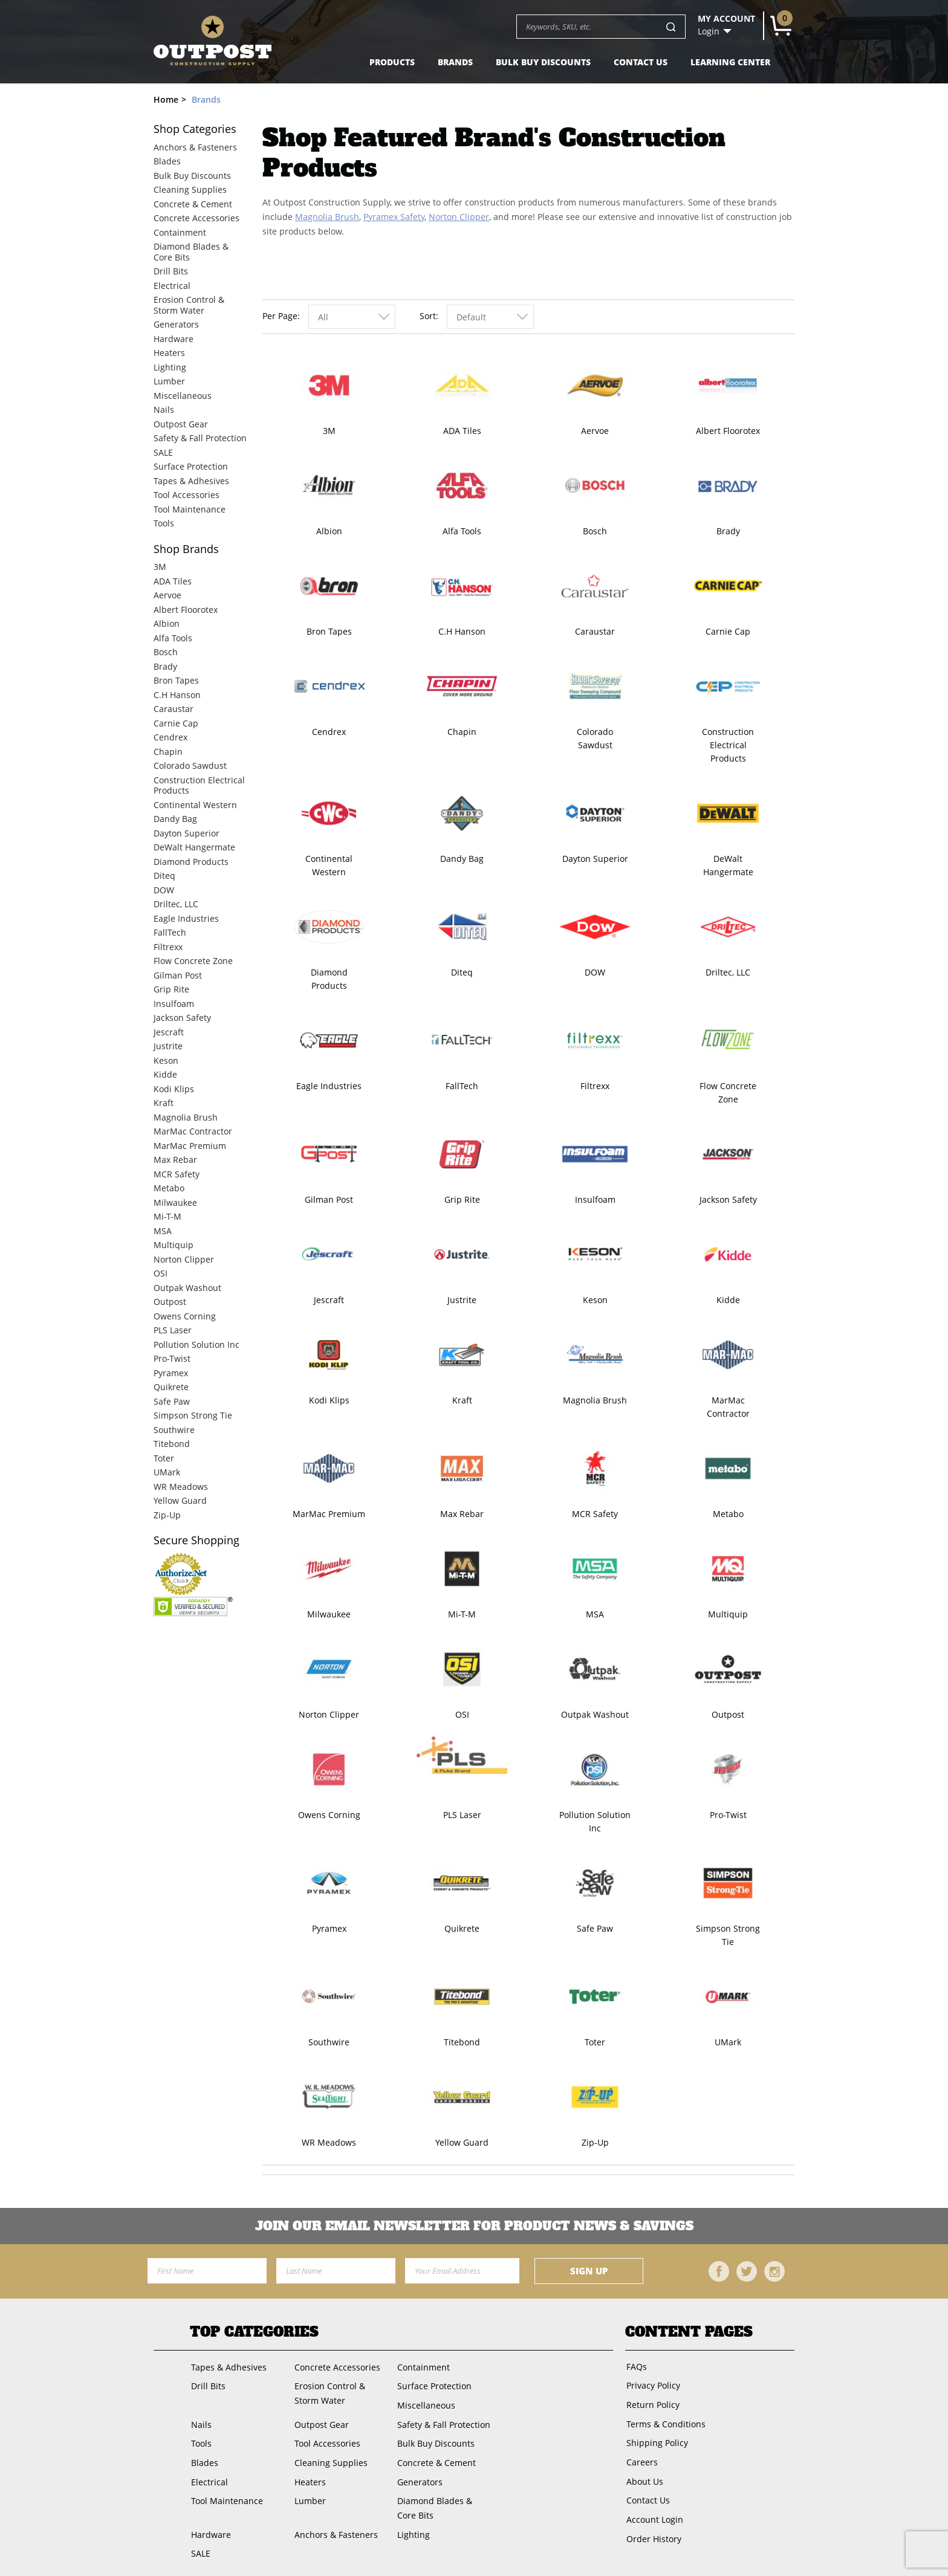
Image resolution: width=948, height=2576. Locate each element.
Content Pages (689, 2332)
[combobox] (351, 317)
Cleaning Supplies (190, 189)
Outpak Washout (595, 1714)
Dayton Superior (595, 858)
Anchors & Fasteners (195, 147)
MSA (595, 1614)
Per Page (279, 316)
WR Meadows (329, 2142)
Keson (595, 1300)
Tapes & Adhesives (191, 481)
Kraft (462, 1400)
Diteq (462, 972)
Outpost (728, 1714)
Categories (195, 129)
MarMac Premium (329, 1513)
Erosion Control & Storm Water (189, 305)
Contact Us (640, 62)
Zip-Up (595, 2142)
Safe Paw (595, 1928)
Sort (428, 316)
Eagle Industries (329, 1086)
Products (392, 62)
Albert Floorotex (728, 430)
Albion (329, 531)
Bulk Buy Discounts (543, 62)
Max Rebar (462, 1513)
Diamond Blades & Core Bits (191, 252)
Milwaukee (329, 1614)
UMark (728, 2042)
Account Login (653, 2511)
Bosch (595, 531)
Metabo (728, 1513)
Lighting (170, 367)
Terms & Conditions (664, 2420)
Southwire (328, 2042)
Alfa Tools (462, 531)
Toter (595, 2042)
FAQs (635, 2366)
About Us (643, 2475)
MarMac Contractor (728, 1406)
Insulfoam (595, 1199)
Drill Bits (171, 271)
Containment (180, 232)
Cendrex (329, 731)
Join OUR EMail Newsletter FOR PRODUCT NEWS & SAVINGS (474, 2226)
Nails (164, 409)
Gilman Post (329, 1199)
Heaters (169, 352)
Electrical (172, 285)
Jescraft (329, 1300)
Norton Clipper (459, 216)
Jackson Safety (728, 1199)
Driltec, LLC (728, 972)
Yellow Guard (462, 2142)
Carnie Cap (728, 631)
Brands (455, 62)
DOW (595, 972)
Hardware (173, 339)
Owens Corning (329, 1814)
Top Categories (254, 2332)
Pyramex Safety (393, 216)
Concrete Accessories (196, 218)
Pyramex (329, 1928)
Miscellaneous (183, 395)
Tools (164, 523)
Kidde (728, 1300)
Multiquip (728, 1614)
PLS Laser (462, 1814)
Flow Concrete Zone (728, 1092)
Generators (176, 324)
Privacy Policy (652, 2384)
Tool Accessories (186, 494)
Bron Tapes (329, 631)
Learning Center (730, 62)
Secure (196, 1540)
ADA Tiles (462, 430)
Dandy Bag (462, 858)
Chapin (461, 731)
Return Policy (651, 2402)
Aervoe (595, 430)
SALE (163, 452)
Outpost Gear (181, 424)
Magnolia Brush (327, 216)
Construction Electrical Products (728, 745)
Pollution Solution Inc (595, 1821)
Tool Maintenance (190, 509)
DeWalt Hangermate (728, 865)
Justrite (461, 1300)
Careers (641, 2456)
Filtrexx (594, 1086)
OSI (462, 1714)
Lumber (169, 381)
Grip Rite (462, 1199)
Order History (652, 2529)
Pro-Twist (728, 1814)
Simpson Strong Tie (728, 1935)
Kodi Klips (329, 1400)
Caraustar (595, 631)
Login (708, 31)
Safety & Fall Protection (200, 438)
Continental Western (328, 865)
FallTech (462, 1086)
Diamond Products (329, 978)
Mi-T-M (462, 1614)
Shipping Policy (656, 2438)
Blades (167, 161)
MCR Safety (595, 1513)
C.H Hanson (461, 631)
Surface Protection (191, 466)
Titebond (462, 2042)
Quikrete (461, 1928)
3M (329, 430)
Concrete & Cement (193, 204)
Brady (728, 531)
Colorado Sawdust (595, 738)
